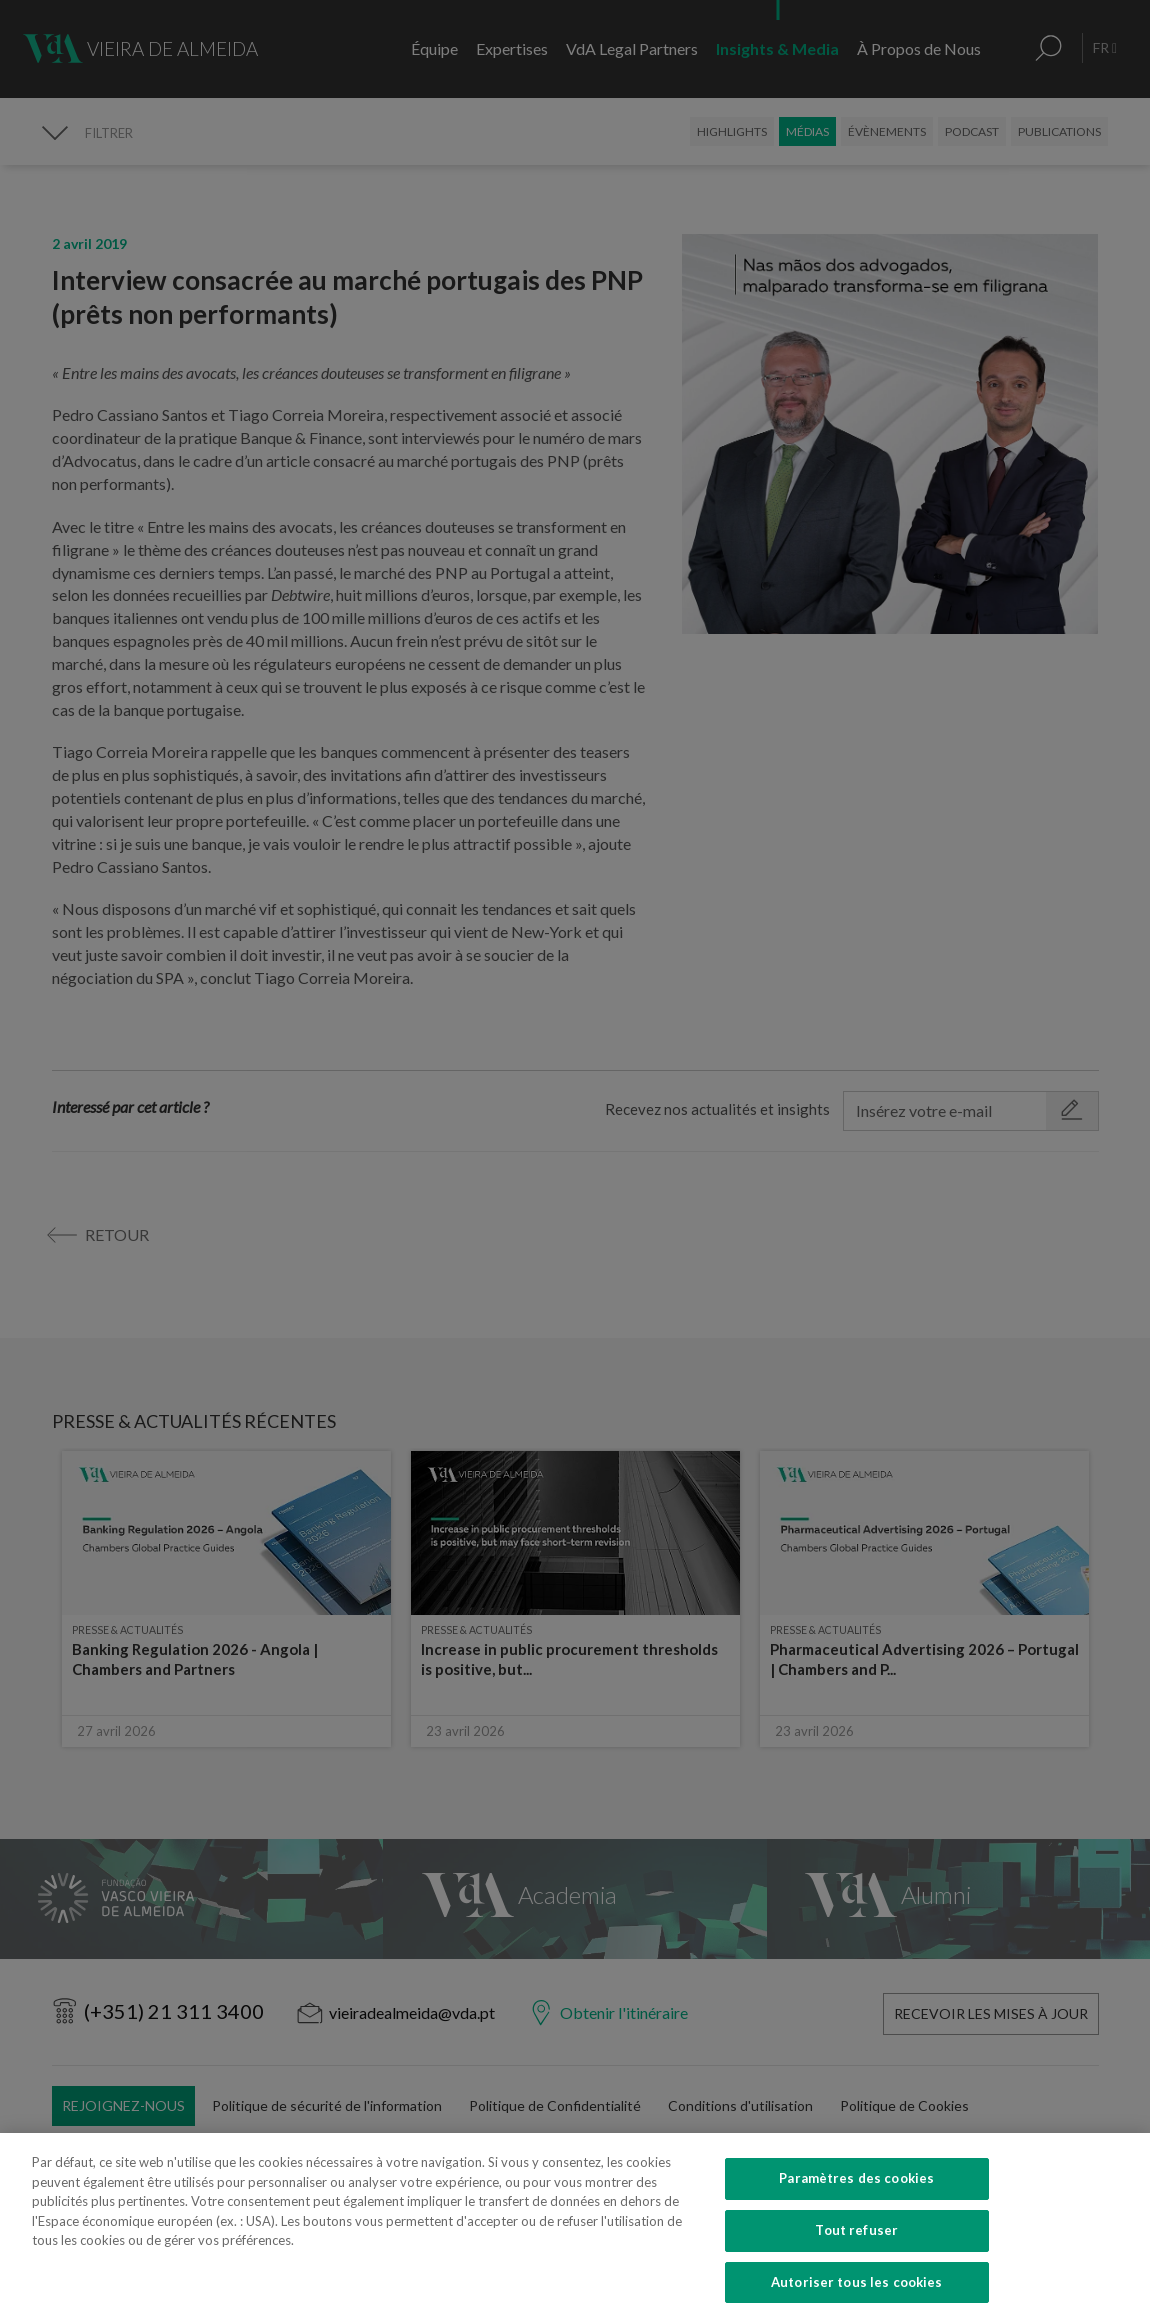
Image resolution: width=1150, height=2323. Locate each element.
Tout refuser (856, 2274)
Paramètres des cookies (856, 2223)
